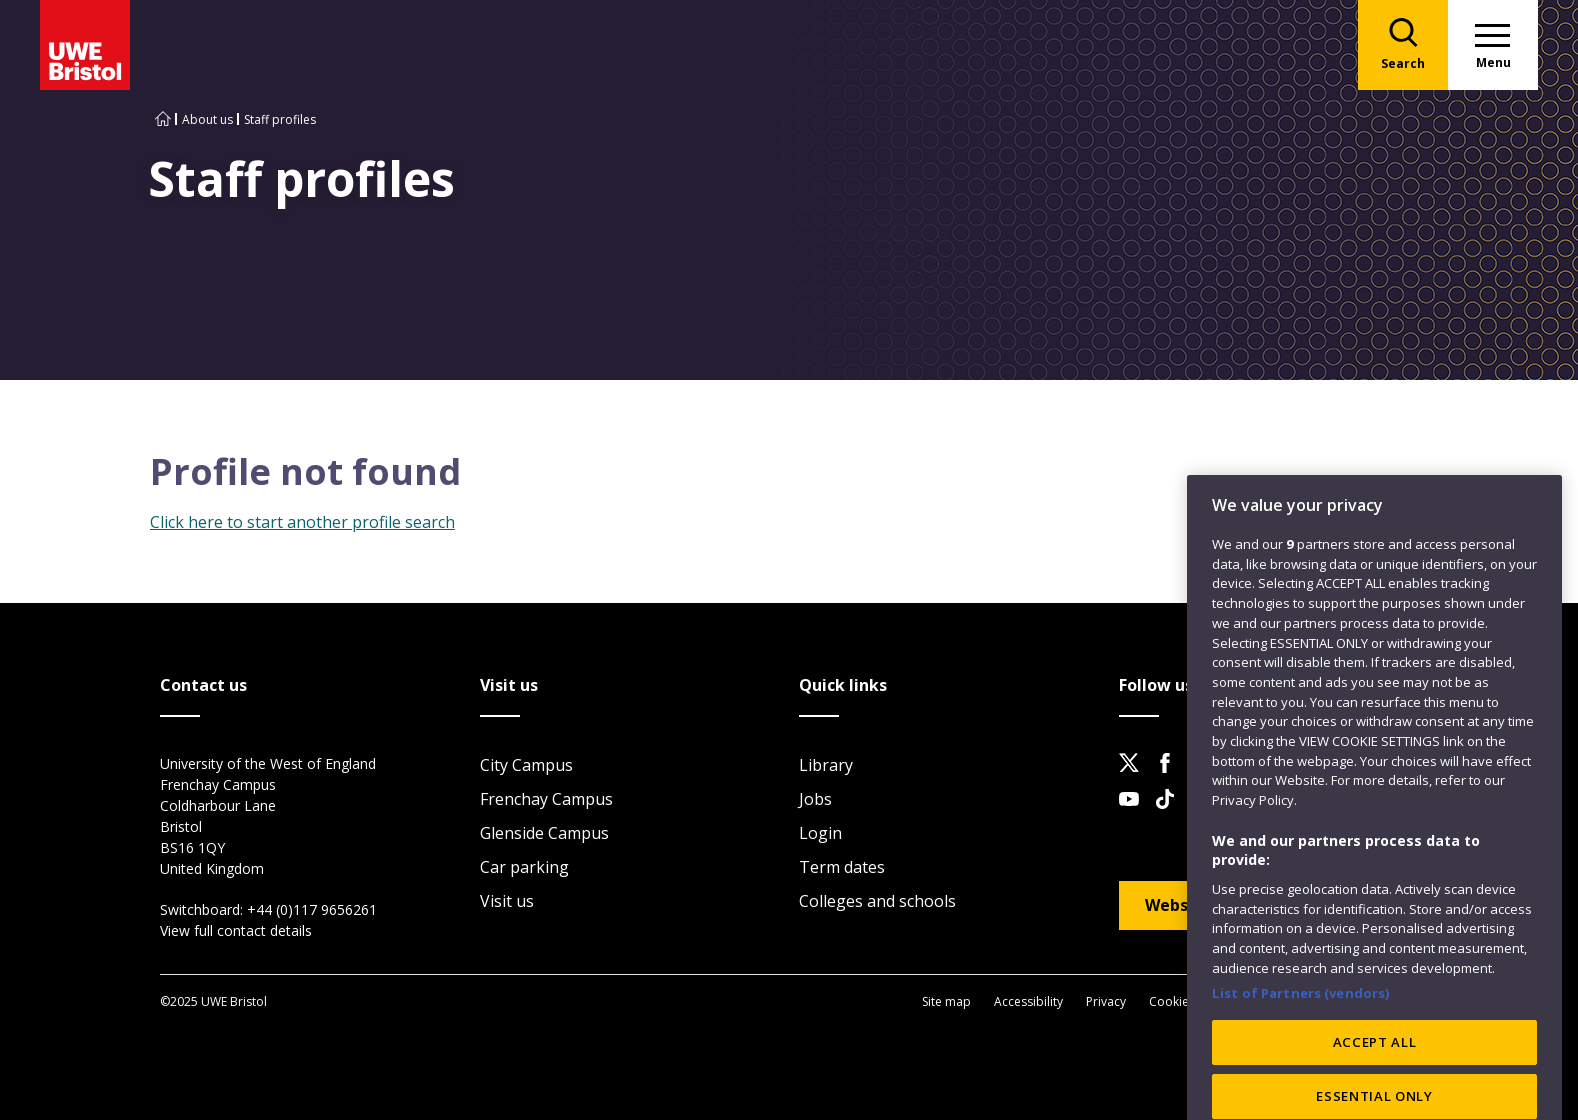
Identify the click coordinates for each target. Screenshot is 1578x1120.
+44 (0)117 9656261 (312, 909)
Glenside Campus (544, 833)
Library (826, 765)
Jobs (815, 799)
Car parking (524, 867)
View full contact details (236, 930)
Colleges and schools (877, 901)
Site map (946, 1001)
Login (820, 833)
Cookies (1172, 1001)
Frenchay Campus (546, 799)
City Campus (526, 765)
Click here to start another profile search (302, 522)
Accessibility (1028, 1001)
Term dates (842, 867)
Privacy (1106, 1001)
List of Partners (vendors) (1301, 1049)
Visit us (507, 901)
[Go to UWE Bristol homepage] (163, 119)
